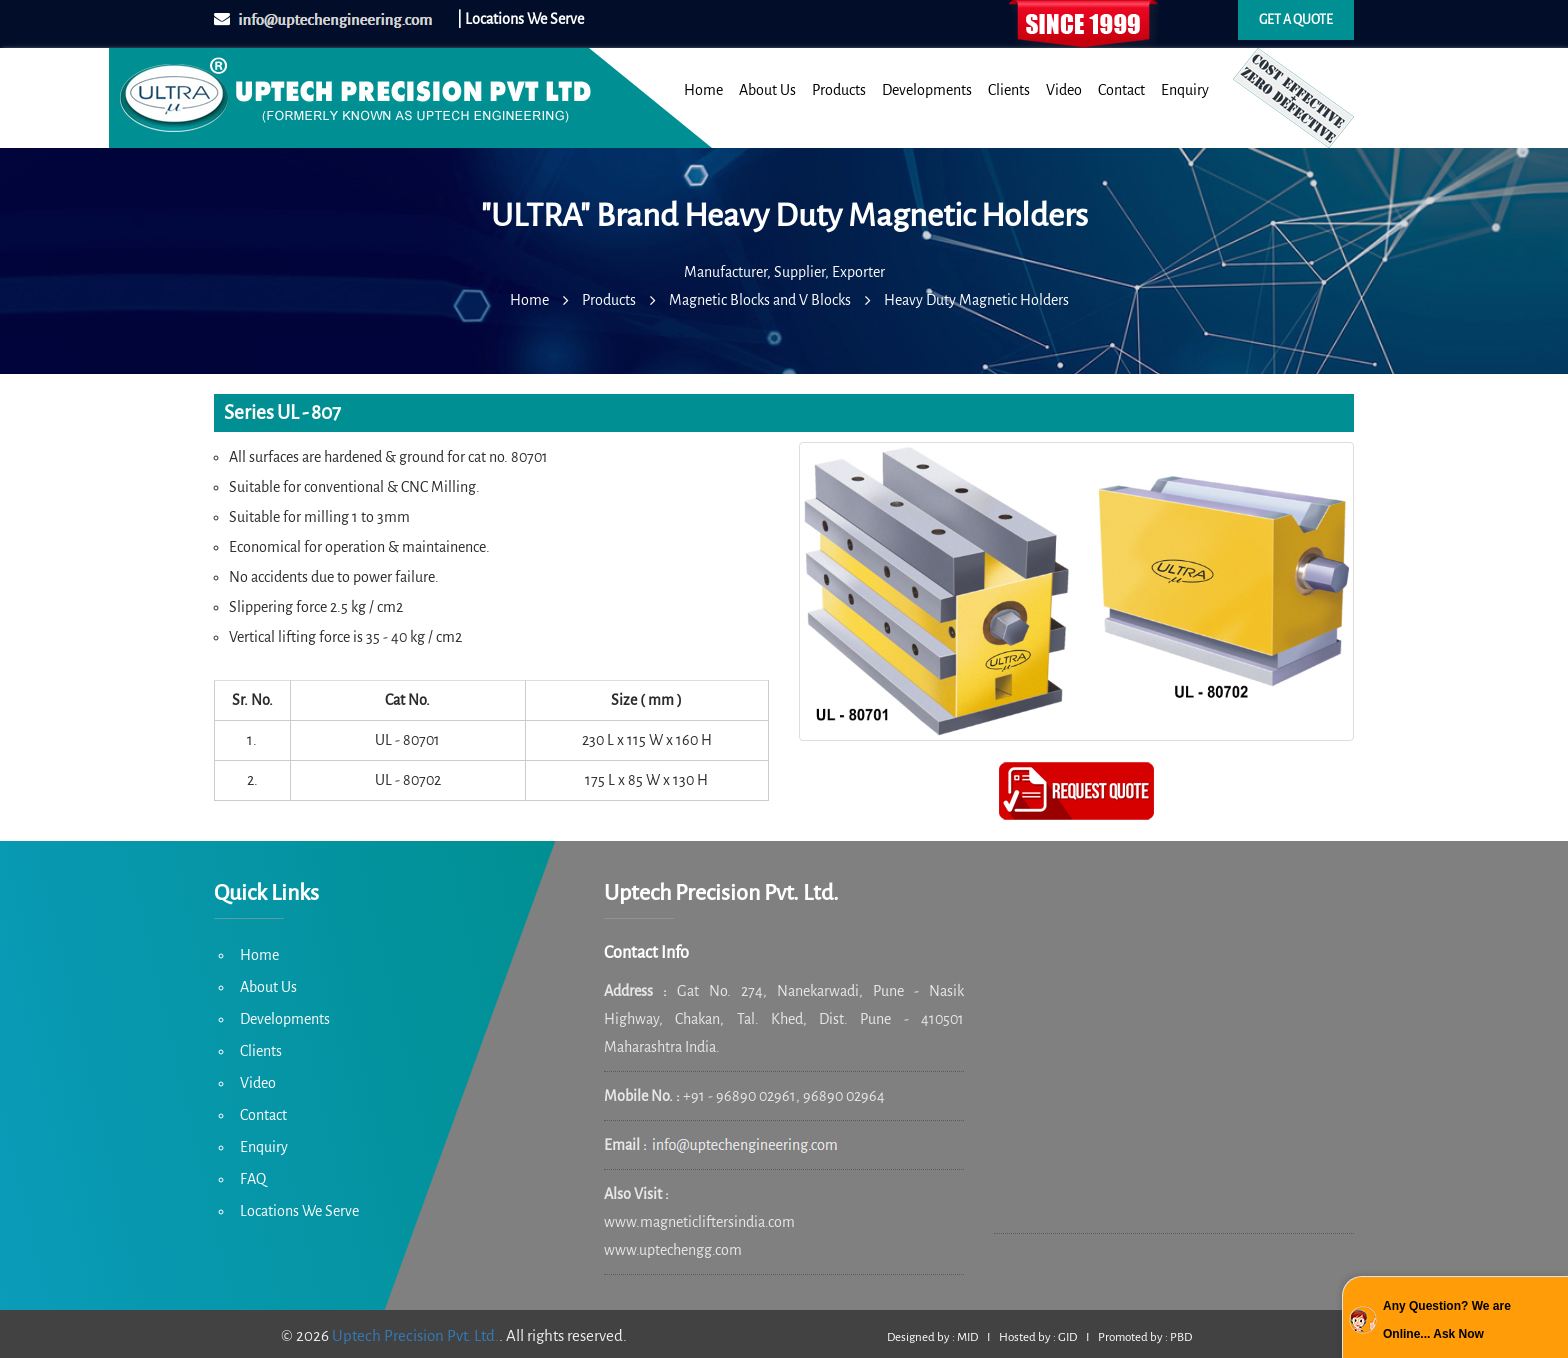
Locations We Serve (299, 1211)
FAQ (253, 1179)
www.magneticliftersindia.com (699, 1222)
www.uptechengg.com (673, 1250)
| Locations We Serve (520, 19)
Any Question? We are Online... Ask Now (1447, 1320)
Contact (1121, 90)
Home (703, 90)
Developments (927, 90)
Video (1064, 90)
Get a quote (1296, 20)
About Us (767, 90)
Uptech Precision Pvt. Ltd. (415, 1335)
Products (839, 90)
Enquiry (1185, 90)
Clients (1009, 90)
